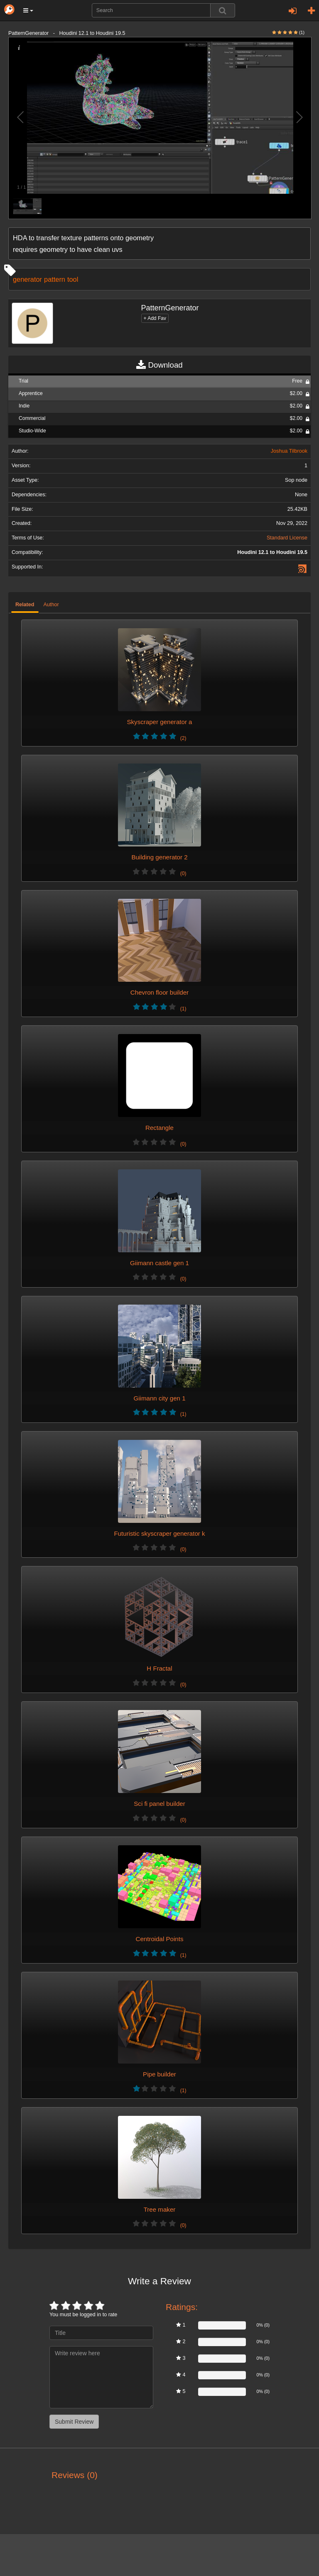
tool (72, 279)
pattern (54, 279)
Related (24, 604)
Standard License (287, 538)
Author (51, 604)
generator (27, 279)
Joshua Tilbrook (289, 451)
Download (159, 365)
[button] (28, 10)
